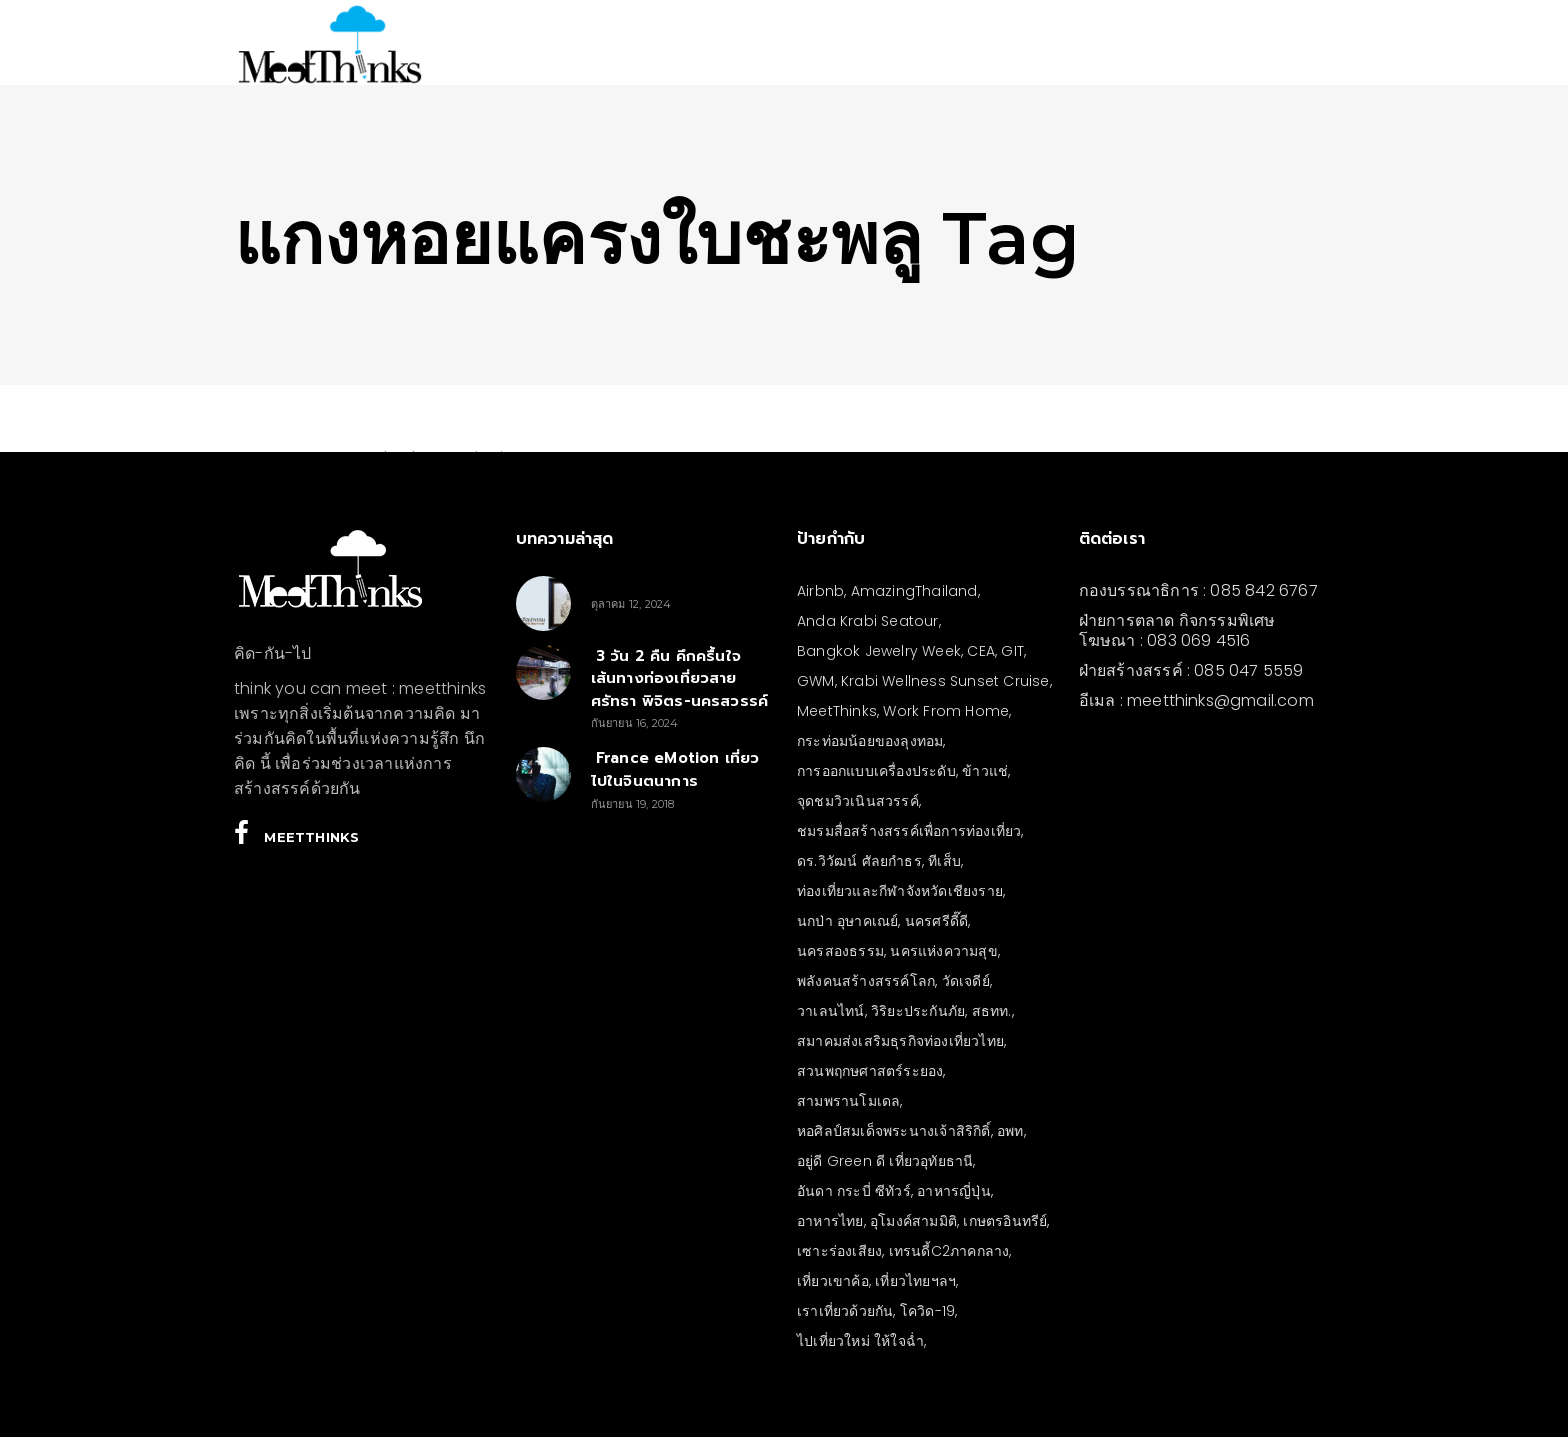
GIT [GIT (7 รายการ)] (1012, 651)
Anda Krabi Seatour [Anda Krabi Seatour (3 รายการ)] (868, 621)
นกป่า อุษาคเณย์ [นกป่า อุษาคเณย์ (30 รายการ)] (847, 921)
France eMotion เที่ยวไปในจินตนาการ (675, 769)
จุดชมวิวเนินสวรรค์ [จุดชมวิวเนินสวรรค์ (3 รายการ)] (858, 801)
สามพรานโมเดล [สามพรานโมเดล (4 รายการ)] (848, 1101)
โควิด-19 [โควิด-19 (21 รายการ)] (927, 1311)
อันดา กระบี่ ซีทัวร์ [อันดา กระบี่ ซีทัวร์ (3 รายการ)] (854, 1191)
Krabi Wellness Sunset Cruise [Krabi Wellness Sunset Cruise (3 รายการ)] (945, 681)
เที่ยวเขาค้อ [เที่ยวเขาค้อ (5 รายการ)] (833, 1281)
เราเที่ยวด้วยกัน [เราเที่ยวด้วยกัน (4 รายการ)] (845, 1311)
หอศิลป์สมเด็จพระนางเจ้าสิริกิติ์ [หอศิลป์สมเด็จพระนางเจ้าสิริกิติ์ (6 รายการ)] (894, 1131)
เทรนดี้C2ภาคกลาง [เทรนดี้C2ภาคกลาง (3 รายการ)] (949, 1251)
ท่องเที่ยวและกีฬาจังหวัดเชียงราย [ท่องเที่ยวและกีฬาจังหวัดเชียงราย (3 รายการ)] (900, 891)
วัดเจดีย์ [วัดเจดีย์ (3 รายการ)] (966, 981)
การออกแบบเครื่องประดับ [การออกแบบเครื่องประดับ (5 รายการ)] (876, 771)
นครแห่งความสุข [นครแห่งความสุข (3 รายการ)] (943, 951)
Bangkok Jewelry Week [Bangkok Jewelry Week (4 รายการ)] (879, 651)
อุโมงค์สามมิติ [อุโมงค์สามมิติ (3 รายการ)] (913, 1221)
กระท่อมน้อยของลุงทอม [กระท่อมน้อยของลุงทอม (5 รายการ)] (870, 741)
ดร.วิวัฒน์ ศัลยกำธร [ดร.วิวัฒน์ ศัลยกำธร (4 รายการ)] (859, 861)
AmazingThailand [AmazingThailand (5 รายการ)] (914, 591)
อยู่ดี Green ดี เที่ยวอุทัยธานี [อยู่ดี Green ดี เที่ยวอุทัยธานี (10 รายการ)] (885, 1161)
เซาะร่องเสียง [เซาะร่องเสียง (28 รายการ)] (839, 1251)
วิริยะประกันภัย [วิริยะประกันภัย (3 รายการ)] (918, 1011)
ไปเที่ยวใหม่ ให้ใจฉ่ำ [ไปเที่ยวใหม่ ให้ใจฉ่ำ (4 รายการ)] (860, 1341)
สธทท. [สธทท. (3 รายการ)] (992, 1011)
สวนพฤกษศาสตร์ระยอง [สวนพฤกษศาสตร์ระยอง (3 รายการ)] (870, 1071)
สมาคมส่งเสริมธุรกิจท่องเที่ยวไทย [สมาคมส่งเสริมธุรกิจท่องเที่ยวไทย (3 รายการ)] (900, 1041)
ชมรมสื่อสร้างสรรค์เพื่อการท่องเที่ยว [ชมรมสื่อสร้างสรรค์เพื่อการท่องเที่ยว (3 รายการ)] (909, 831)
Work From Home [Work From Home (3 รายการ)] (946, 711)
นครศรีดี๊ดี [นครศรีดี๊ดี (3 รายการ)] (936, 921)
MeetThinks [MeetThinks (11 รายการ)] (837, 711)
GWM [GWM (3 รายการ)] (816, 681)
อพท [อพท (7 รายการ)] (1010, 1131)
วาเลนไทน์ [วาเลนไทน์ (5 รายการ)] (831, 1011)
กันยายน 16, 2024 (635, 723)
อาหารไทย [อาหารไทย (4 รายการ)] (830, 1221)
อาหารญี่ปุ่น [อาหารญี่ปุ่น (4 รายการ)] (954, 1191)
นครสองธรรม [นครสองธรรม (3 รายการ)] (840, 951)
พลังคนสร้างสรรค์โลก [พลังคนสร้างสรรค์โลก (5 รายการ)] (866, 981)
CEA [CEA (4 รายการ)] (981, 651)
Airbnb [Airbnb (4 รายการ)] (820, 591)
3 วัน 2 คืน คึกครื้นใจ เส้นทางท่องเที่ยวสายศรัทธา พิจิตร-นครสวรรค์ (680, 678)
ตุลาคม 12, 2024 (631, 604)
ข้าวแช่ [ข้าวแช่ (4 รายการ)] (985, 771)
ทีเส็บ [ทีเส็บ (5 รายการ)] (944, 861)
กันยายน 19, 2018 (633, 804)
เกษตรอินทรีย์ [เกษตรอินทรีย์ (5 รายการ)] (1005, 1221)
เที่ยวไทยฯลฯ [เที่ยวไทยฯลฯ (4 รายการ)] (915, 1281)
